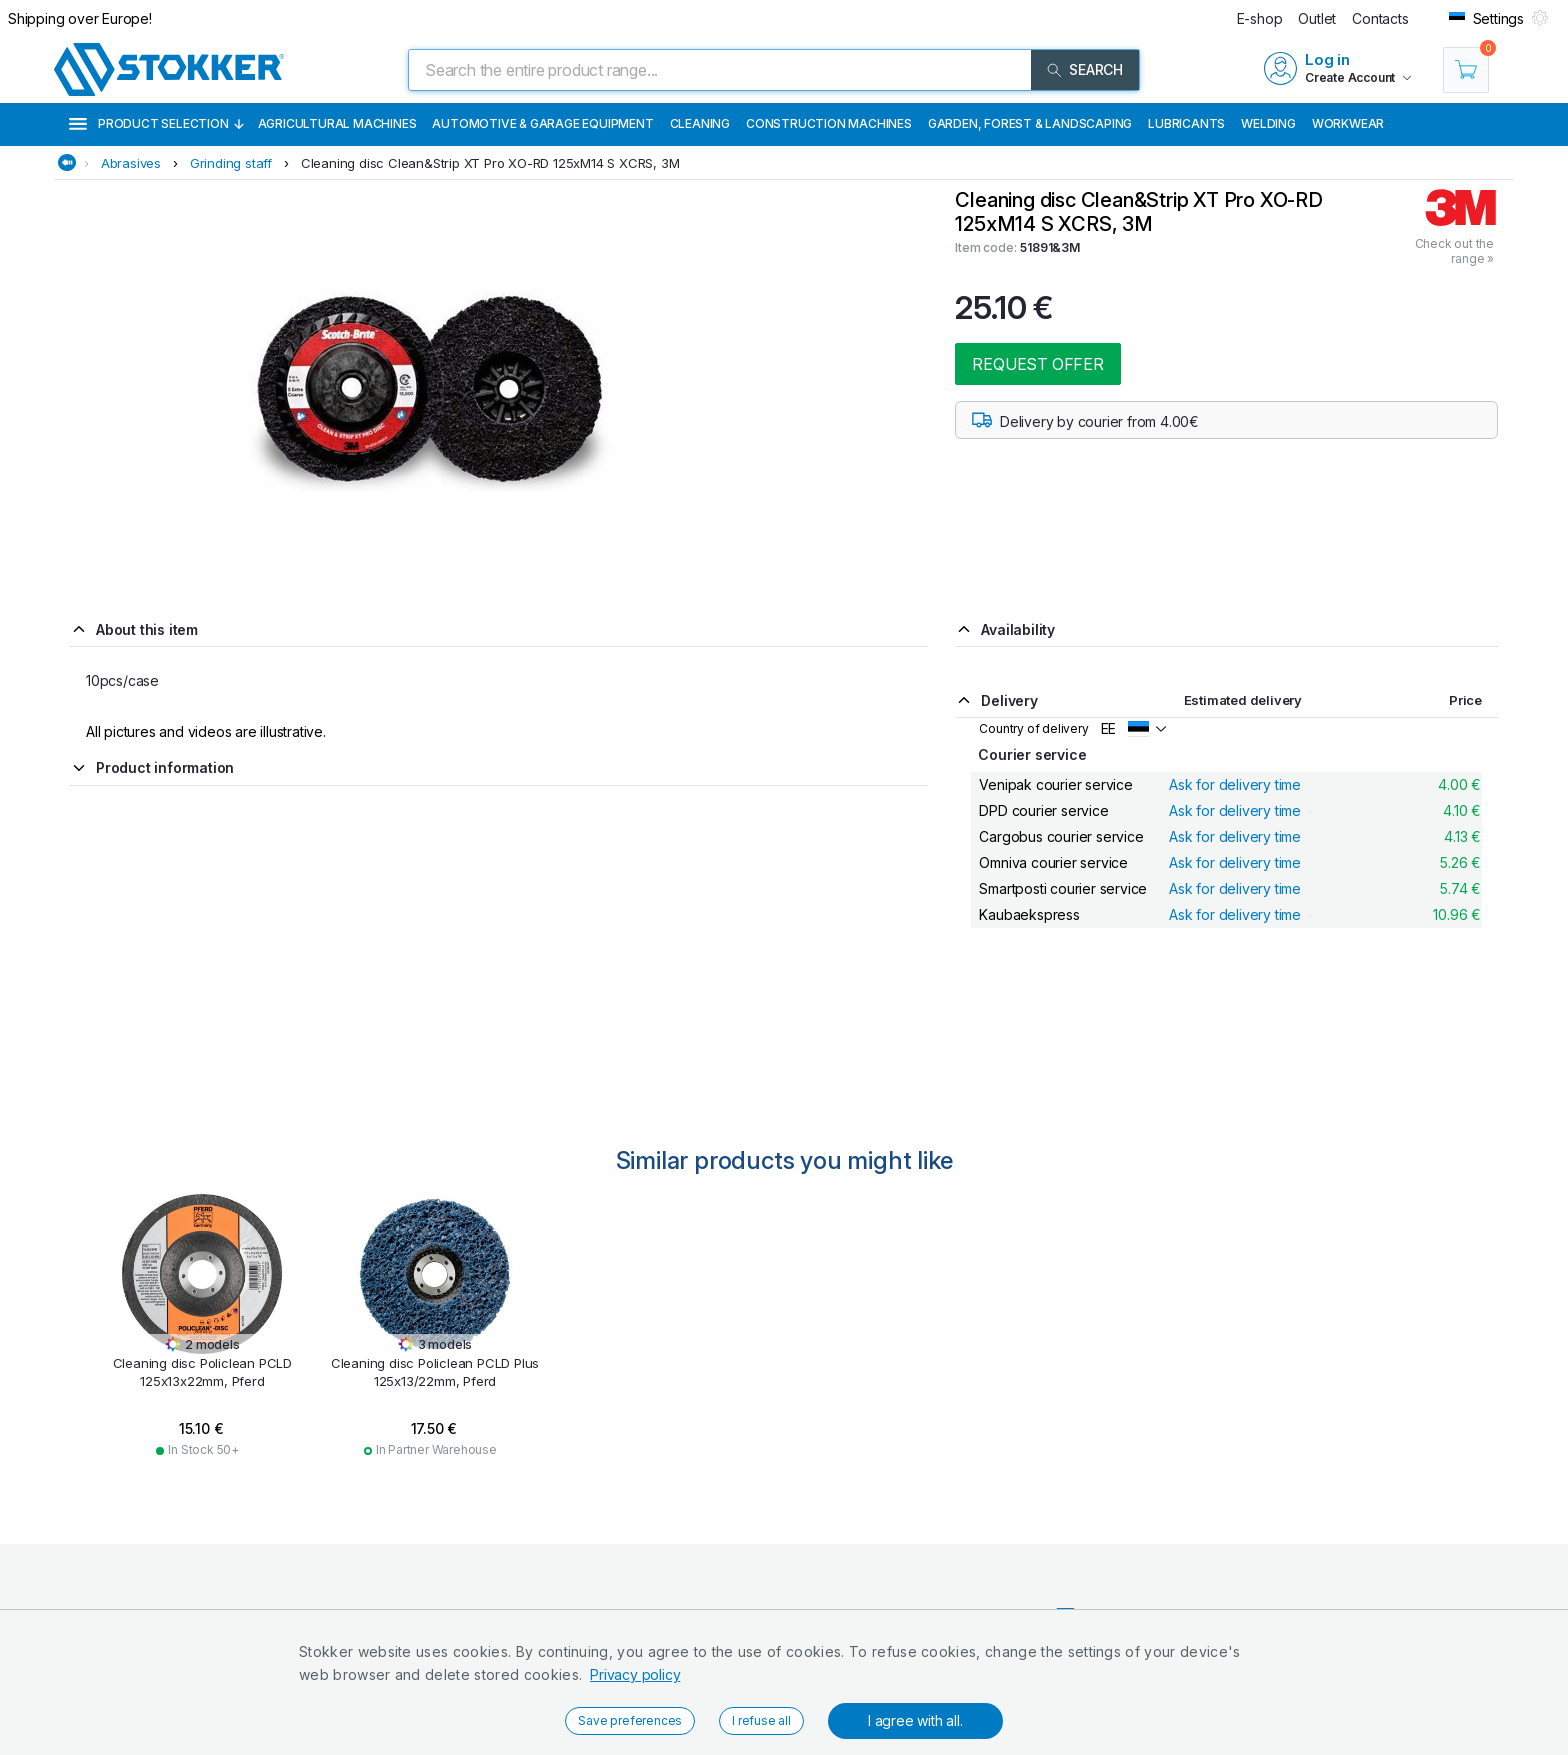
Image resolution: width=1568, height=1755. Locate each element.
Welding (1268, 123)
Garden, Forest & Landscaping (1030, 123)
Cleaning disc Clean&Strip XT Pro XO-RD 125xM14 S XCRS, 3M (490, 163)
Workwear (1348, 123)
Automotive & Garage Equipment (542, 123)
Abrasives (131, 163)
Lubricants (1186, 123)
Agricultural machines (337, 123)
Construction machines (829, 123)
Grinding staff (231, 163)
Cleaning (700, 123)
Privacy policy (635, 1674)
